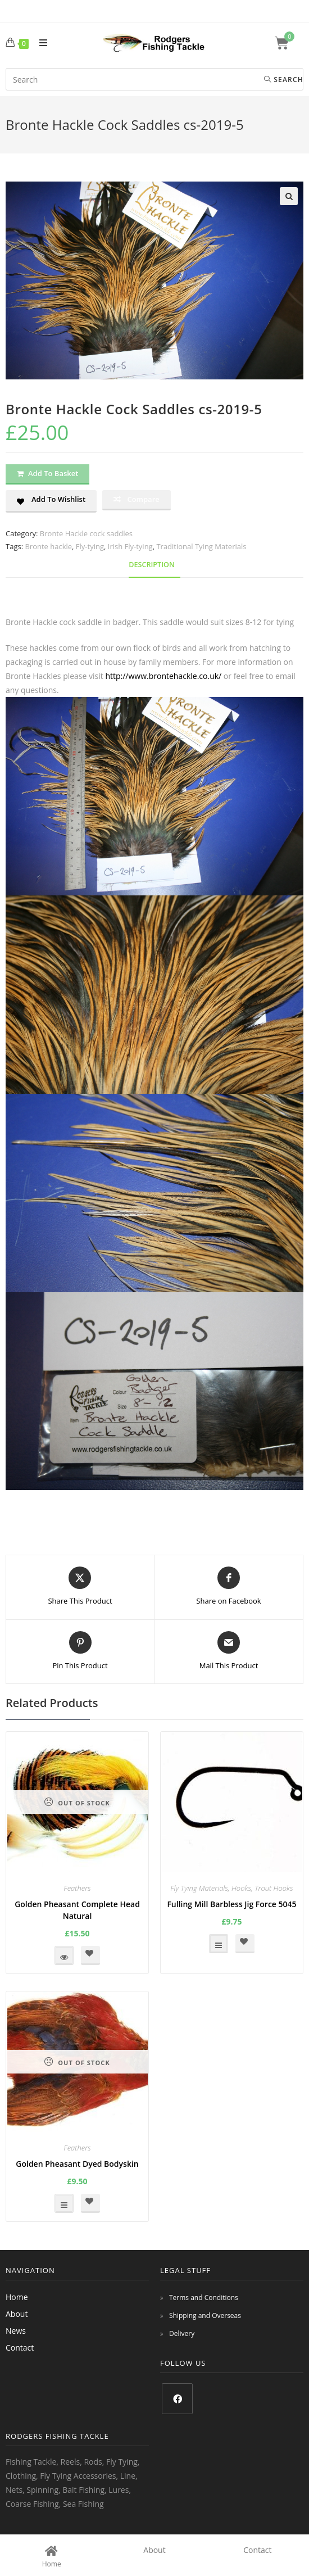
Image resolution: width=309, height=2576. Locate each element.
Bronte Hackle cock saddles (86, 533)
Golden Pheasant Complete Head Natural (77, 1910)
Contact (20, 2347)
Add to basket (53, 473)
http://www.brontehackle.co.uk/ (163, 676)
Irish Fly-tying (130, 546)
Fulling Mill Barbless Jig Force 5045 (231, 1904)
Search (283, 79)
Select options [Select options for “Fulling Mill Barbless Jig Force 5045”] (218, 1943)
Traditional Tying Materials (201, 546)
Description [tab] (152, 564)
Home (17, 2297)
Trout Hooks (274, 1888)
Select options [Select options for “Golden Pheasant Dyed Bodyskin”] (64, 2203)
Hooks (241, 1888)
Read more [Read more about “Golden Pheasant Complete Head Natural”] (64, 1955)
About (17, 2313)
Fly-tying (90, 546)
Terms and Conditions (203, 2297)
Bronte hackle (48, 546)
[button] (289, 196)
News (16, 2330)
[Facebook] (177, 2398)
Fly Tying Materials (199, 1888)
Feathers (76, 1888)
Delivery (181, 2333)
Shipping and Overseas (205, 2315)
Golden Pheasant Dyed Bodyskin (77, 2163)
